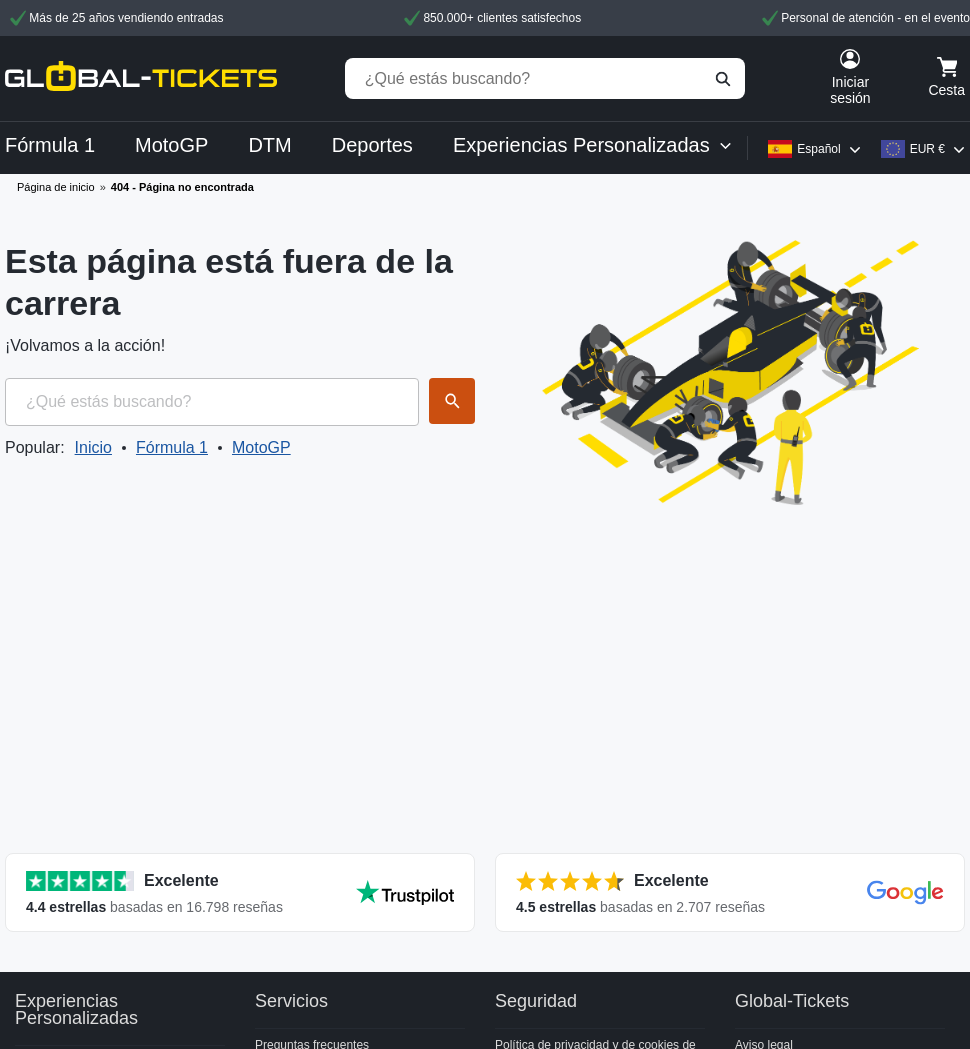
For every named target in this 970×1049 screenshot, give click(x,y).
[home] (141, 78)
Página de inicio (56, 187)
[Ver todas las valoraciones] (240, 892)
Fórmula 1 (172, 447)
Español (818, 149)
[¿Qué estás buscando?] (545, 78)
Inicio (93, 447)
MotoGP (261, 447)
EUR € (927, 149)
